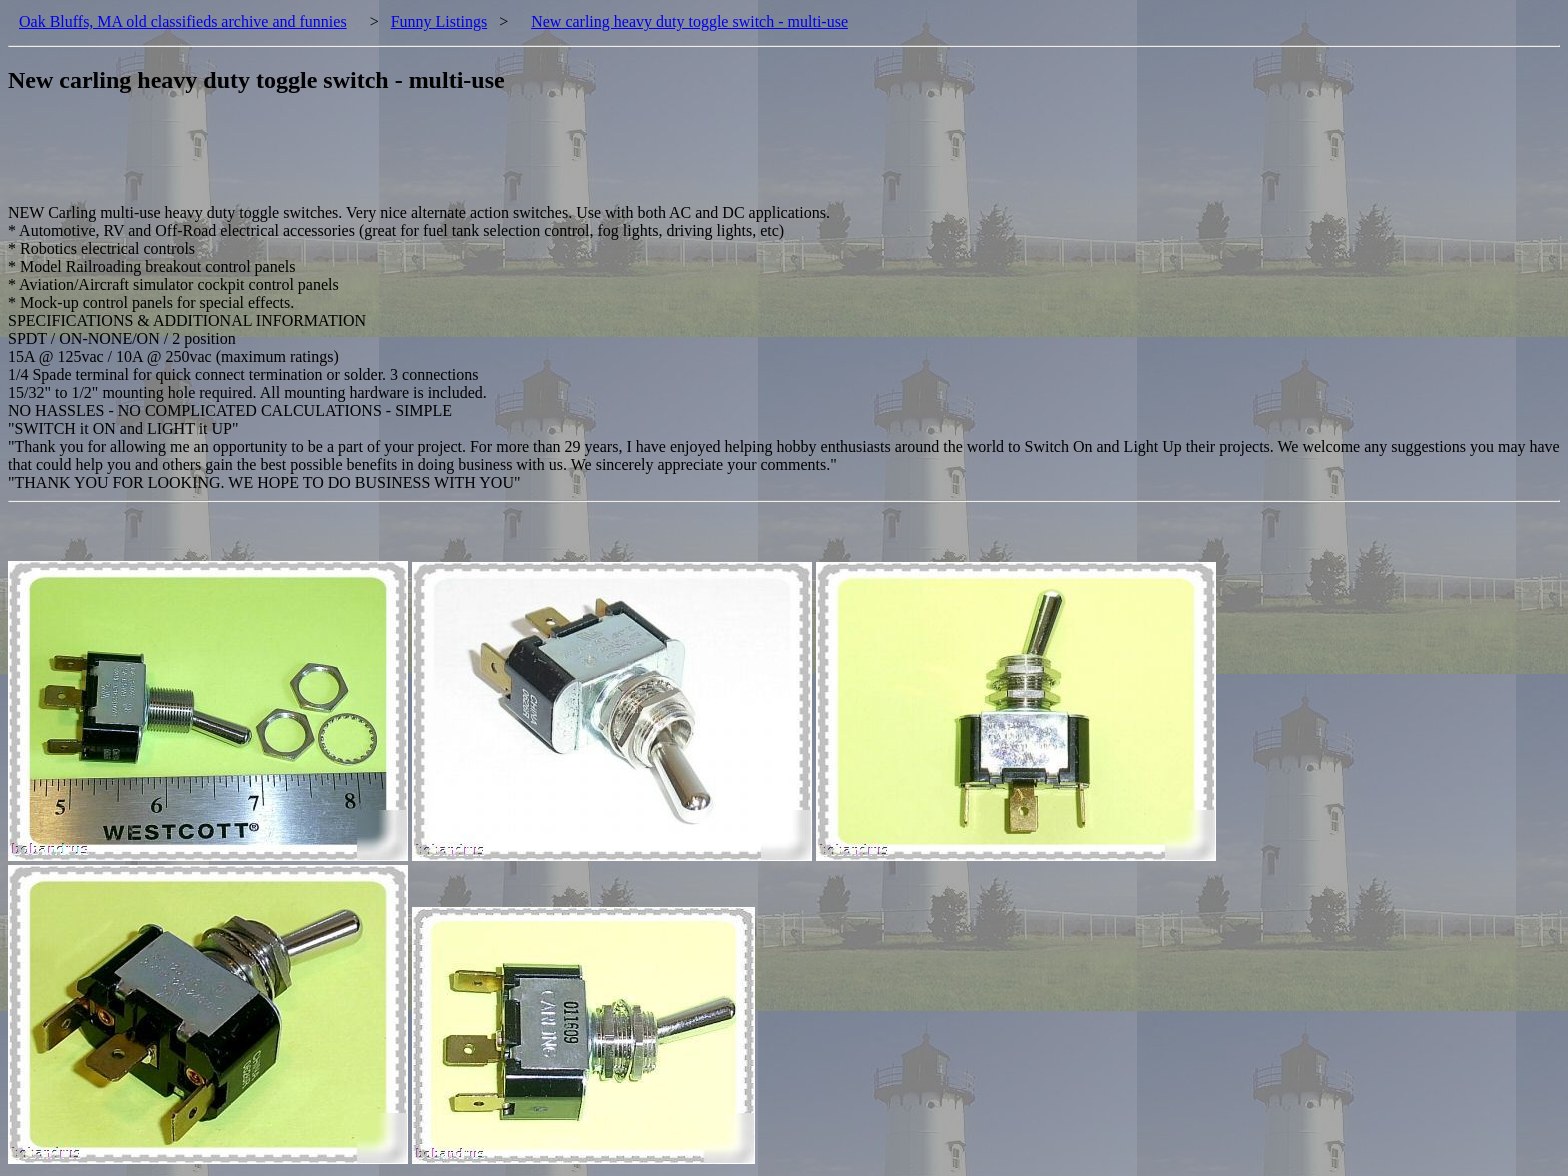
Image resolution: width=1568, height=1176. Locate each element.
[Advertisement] (372, 159)
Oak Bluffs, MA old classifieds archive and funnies (183, 21)
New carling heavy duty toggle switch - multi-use (689, 21)
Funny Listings (439, 21)
